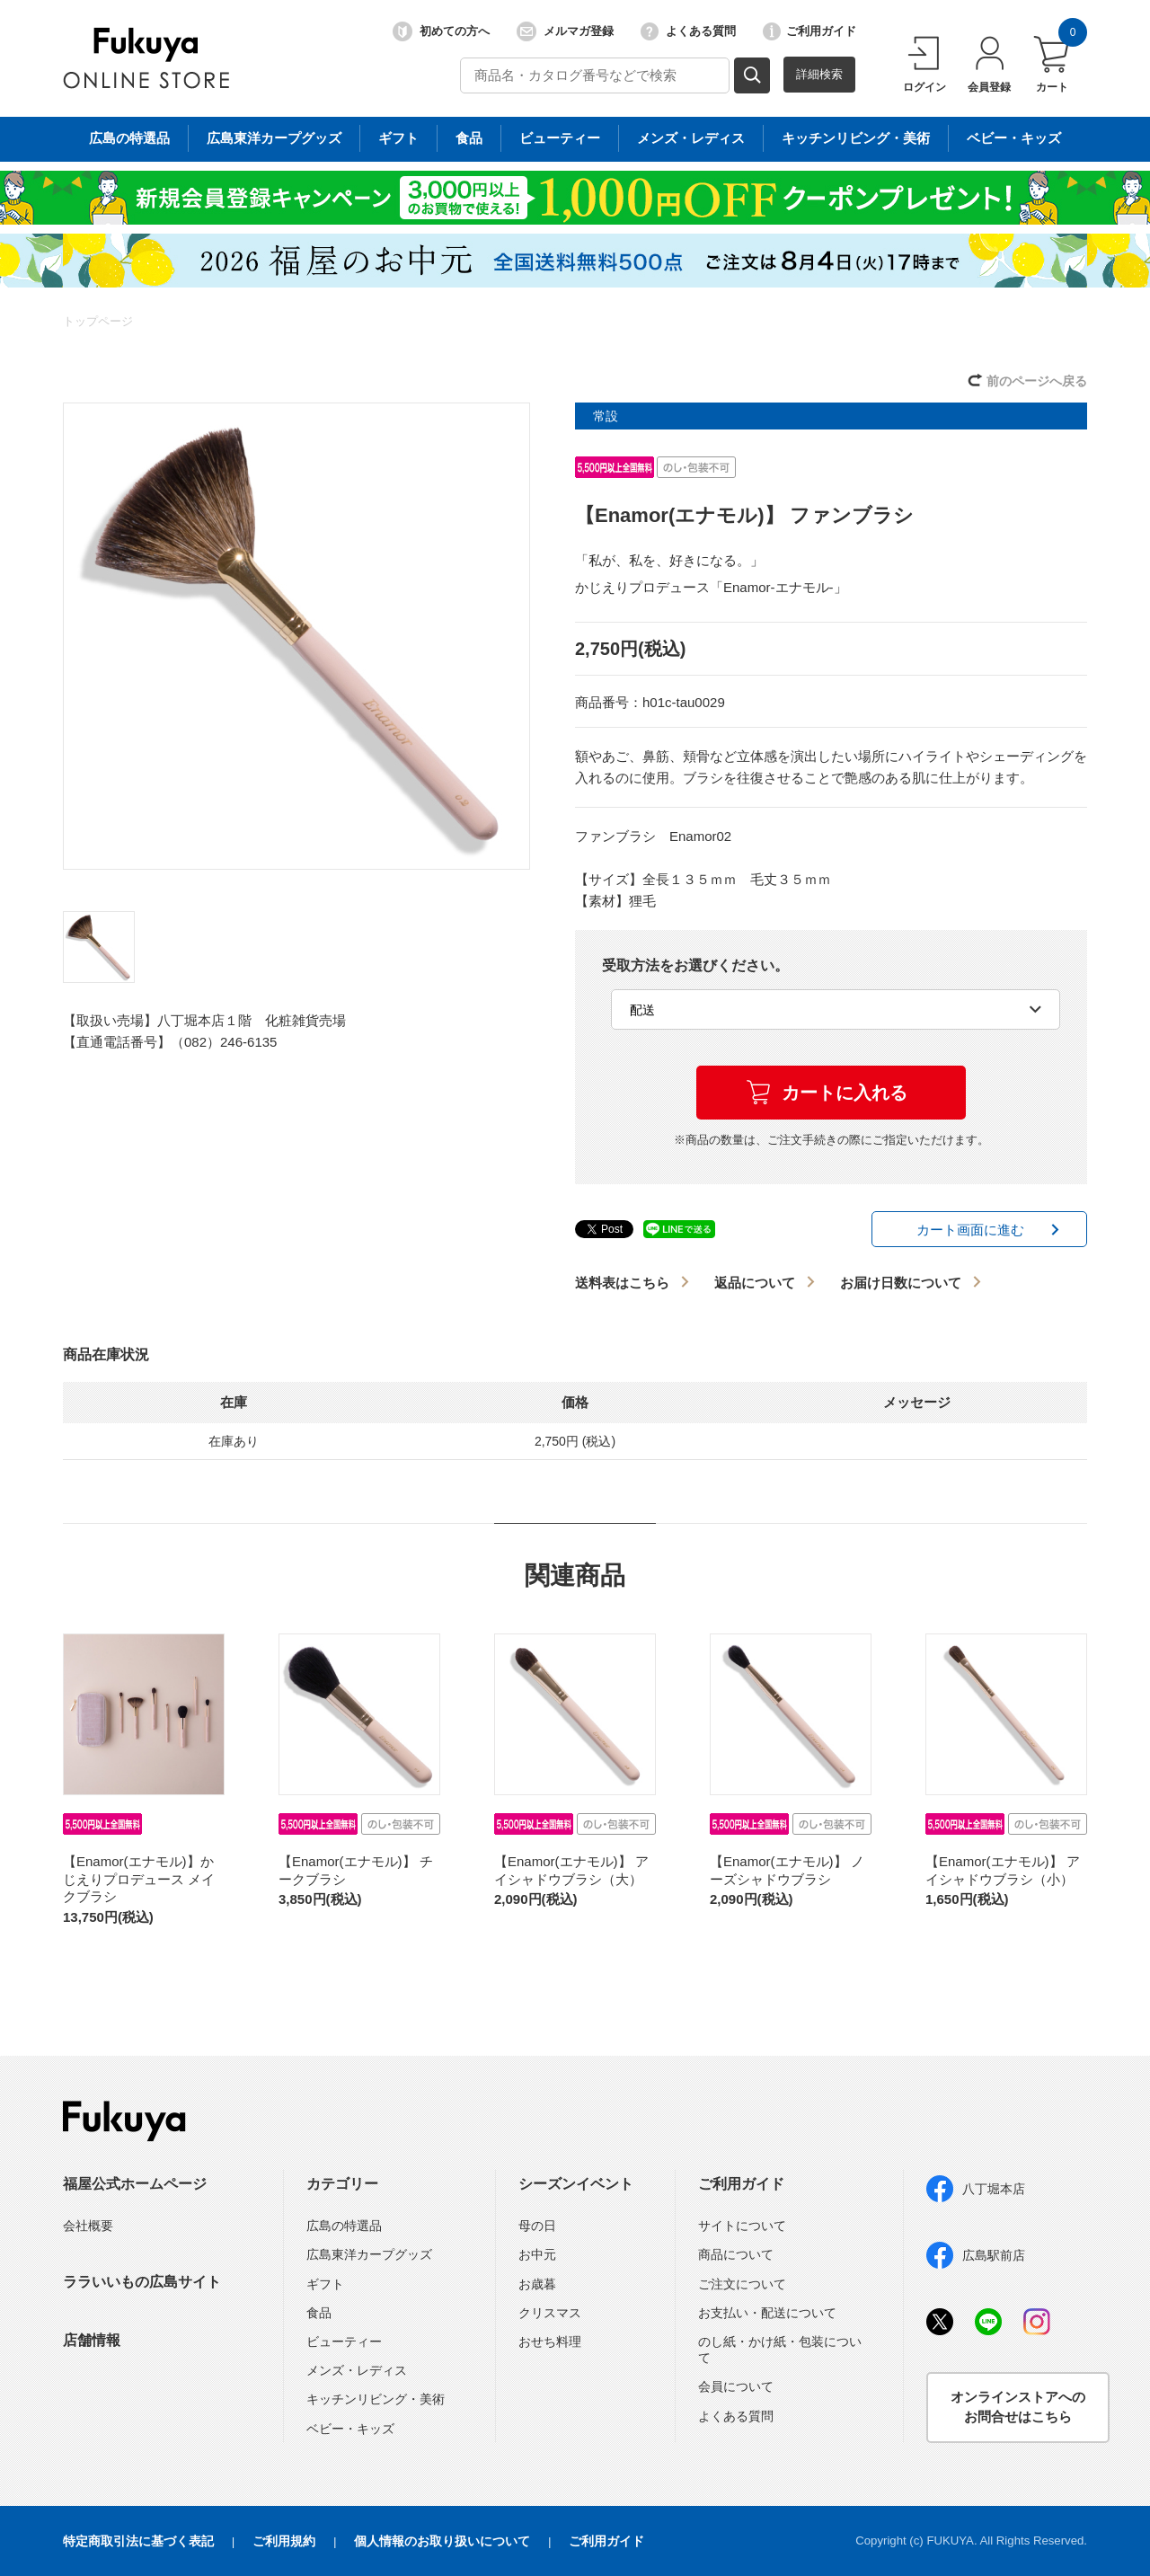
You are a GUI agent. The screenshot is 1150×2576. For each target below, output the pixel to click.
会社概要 (88, 2225)
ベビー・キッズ (350, 2428)
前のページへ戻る (1036, 381)
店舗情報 (91, 2340)
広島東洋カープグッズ (369, 2254)
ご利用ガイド (809, 31)
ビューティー (344, 2341)
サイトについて (742, 2225)
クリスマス (549, 2313)
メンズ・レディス (356, 2370)
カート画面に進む (970, 1229)
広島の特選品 (344, 2225)
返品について (754, 1282)
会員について (736, 2386)
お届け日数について (900, 1282)
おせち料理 (549, 2341)
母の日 (537, 2225)
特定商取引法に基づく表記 (138, 2541)
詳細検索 (819, 74)
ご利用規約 (283, 2541)
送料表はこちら (622, 1282)
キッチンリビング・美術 (375, 2399)
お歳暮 (537, 2284)
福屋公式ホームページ (135, 2183)
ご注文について (742, 2284)
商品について (736, 2254)
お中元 (537, 2254)
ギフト (325, 2284)
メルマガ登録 (565, 31)
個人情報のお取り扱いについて (442, 2541)
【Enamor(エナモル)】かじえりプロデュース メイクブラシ (139, 1879)
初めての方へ (441, 31)
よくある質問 (688, 31)
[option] (296, 636)
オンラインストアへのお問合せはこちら (1018, 2407)
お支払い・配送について (767, 2313)
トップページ (98, 321)
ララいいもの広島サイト (142, 2281)
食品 (319, 2313)
